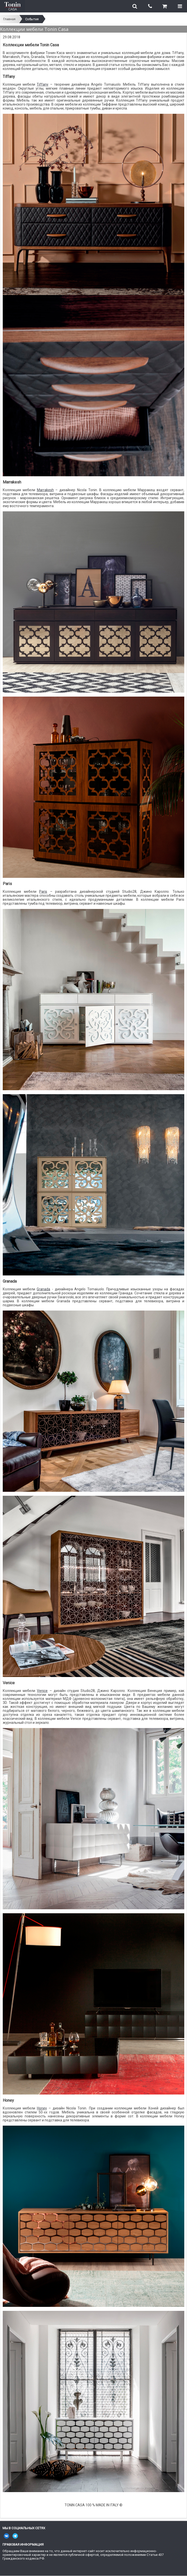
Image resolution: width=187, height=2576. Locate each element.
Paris (43, 892)
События (32, 19)
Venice (42, 1691)
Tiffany (42, 84)
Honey (42, 2108)
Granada (43, 1289)
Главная (9, 19)
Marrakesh (45, 490)
